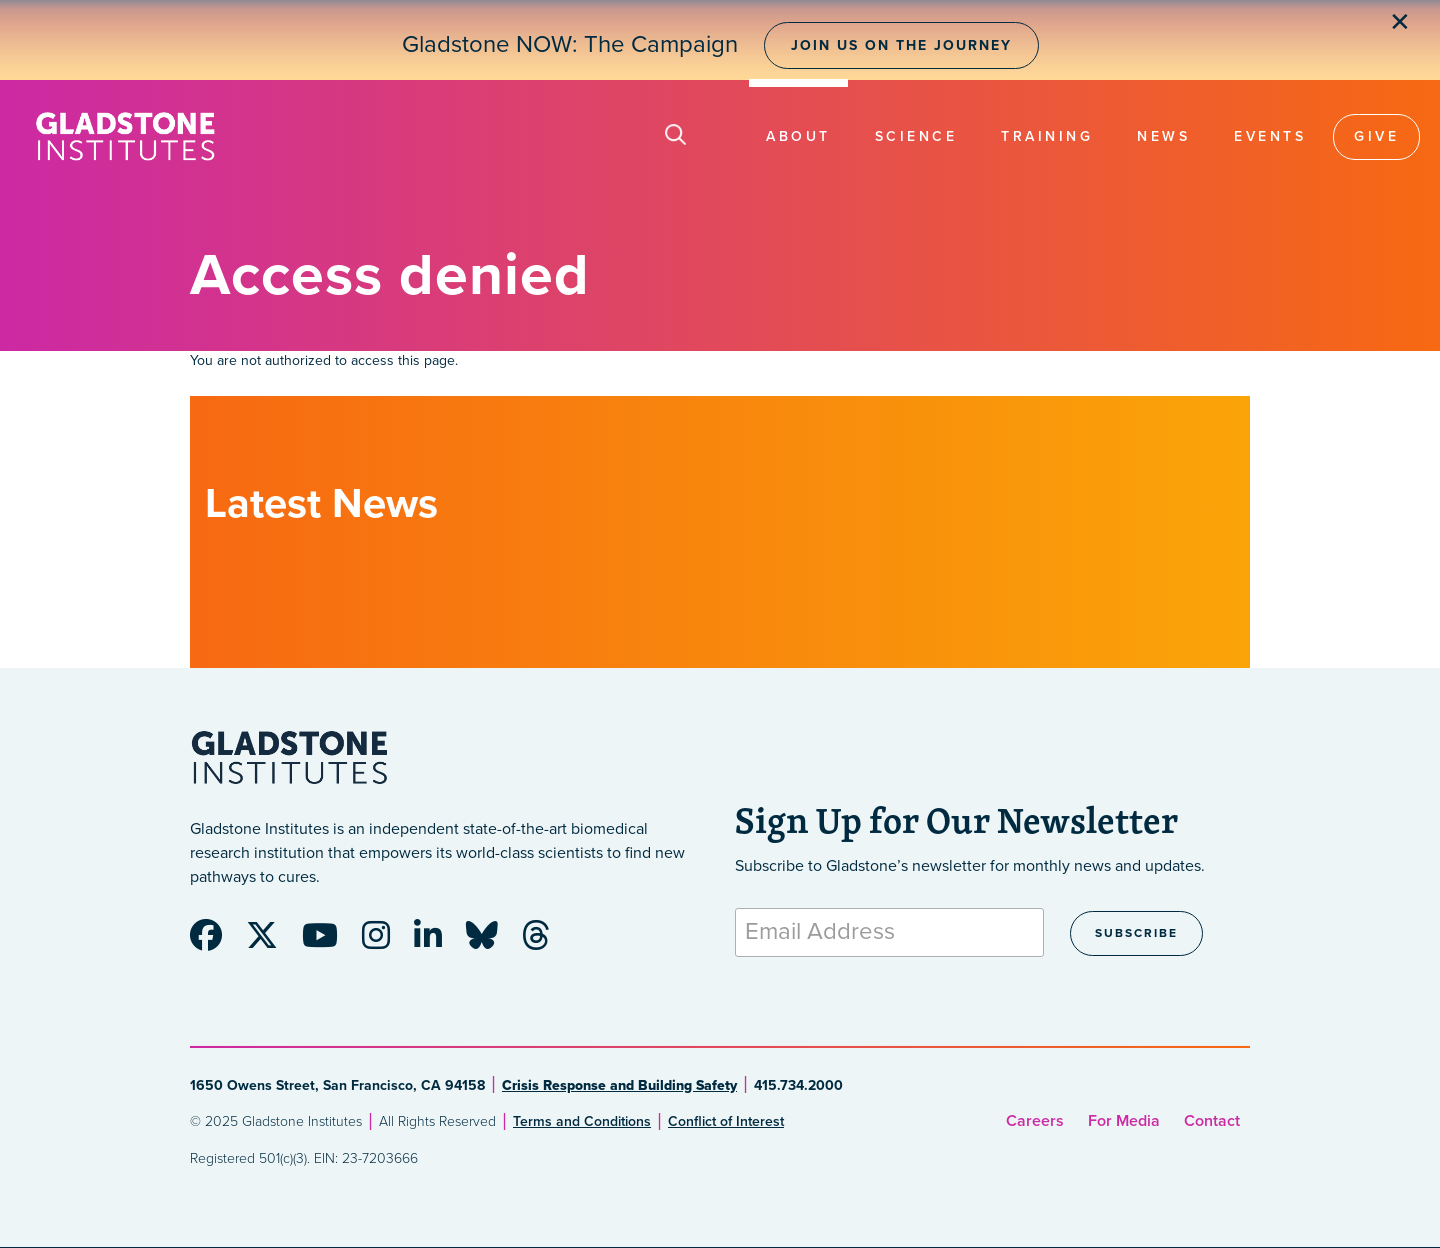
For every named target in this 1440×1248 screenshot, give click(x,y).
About (798, 136)
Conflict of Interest (726, 1121)
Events (1270, 136)
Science (916, 136)
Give (1376, 136)
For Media (1124, 1121)
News (1163, 136)
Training (1047, 136)
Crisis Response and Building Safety (619, 1085)
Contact (1212, 1121)
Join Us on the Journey (901, 45)
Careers (1035, 1121)
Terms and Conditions (582, 1121)
